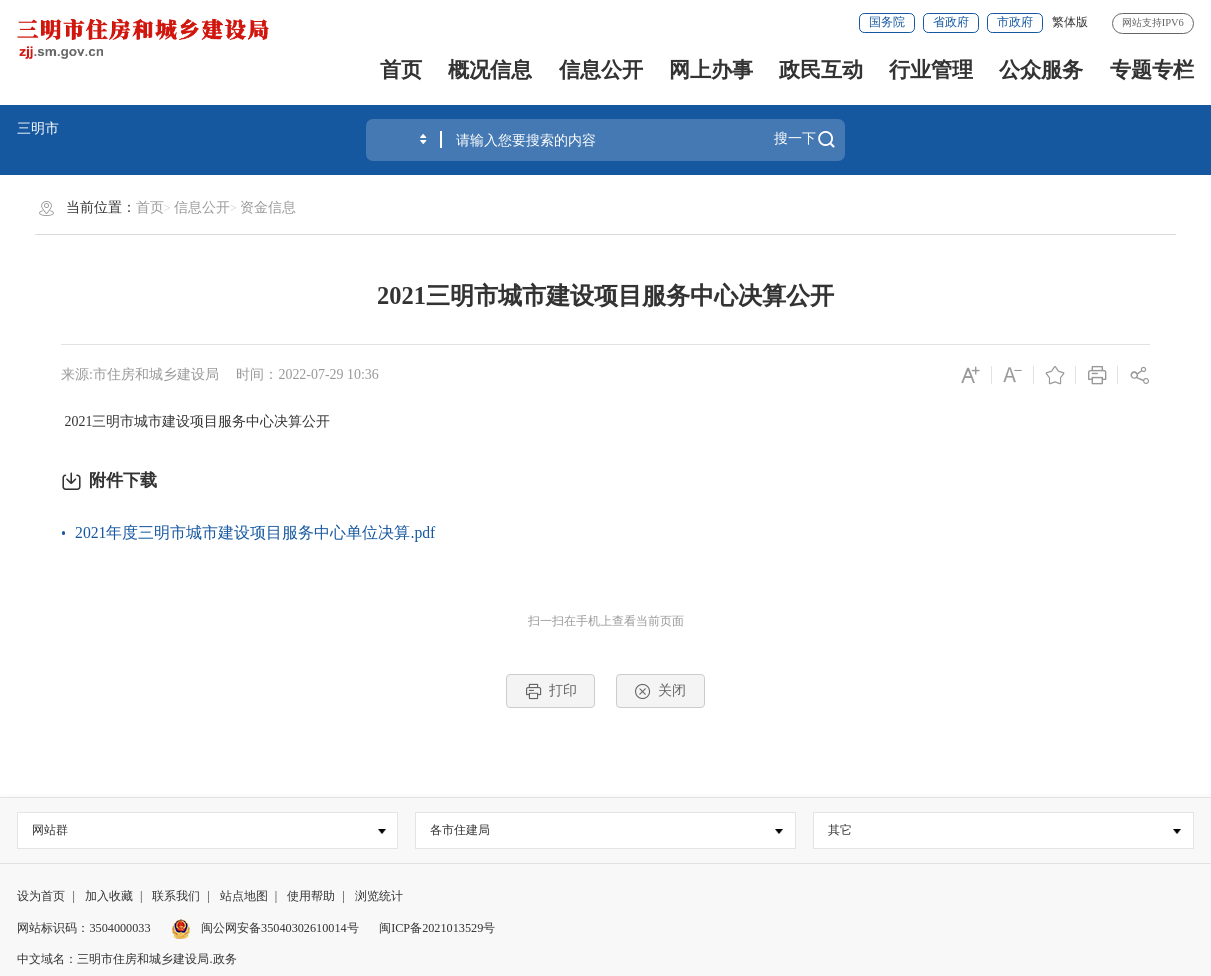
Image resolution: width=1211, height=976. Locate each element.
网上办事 (711, 70)
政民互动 (821, 70)
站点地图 (244, 896)
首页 (401, 70)
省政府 (951, 22)
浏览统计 (379, 896)
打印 (551, 691)
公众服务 (1041, 70)
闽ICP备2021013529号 (437, 928)
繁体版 (1070, 22)
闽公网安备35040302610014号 (265, 928)
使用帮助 (311, 896)
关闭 (660, 691)
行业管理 (931, 70)
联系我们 (176, 896)
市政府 (1015, 22)
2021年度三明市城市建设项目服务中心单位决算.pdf (255, 532)
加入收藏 (109, 896)
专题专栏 (1152, 70)
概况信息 (490, 70)
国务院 (887, 22)
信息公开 (601, 70)
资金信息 (268, 207)
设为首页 (41, 896)
